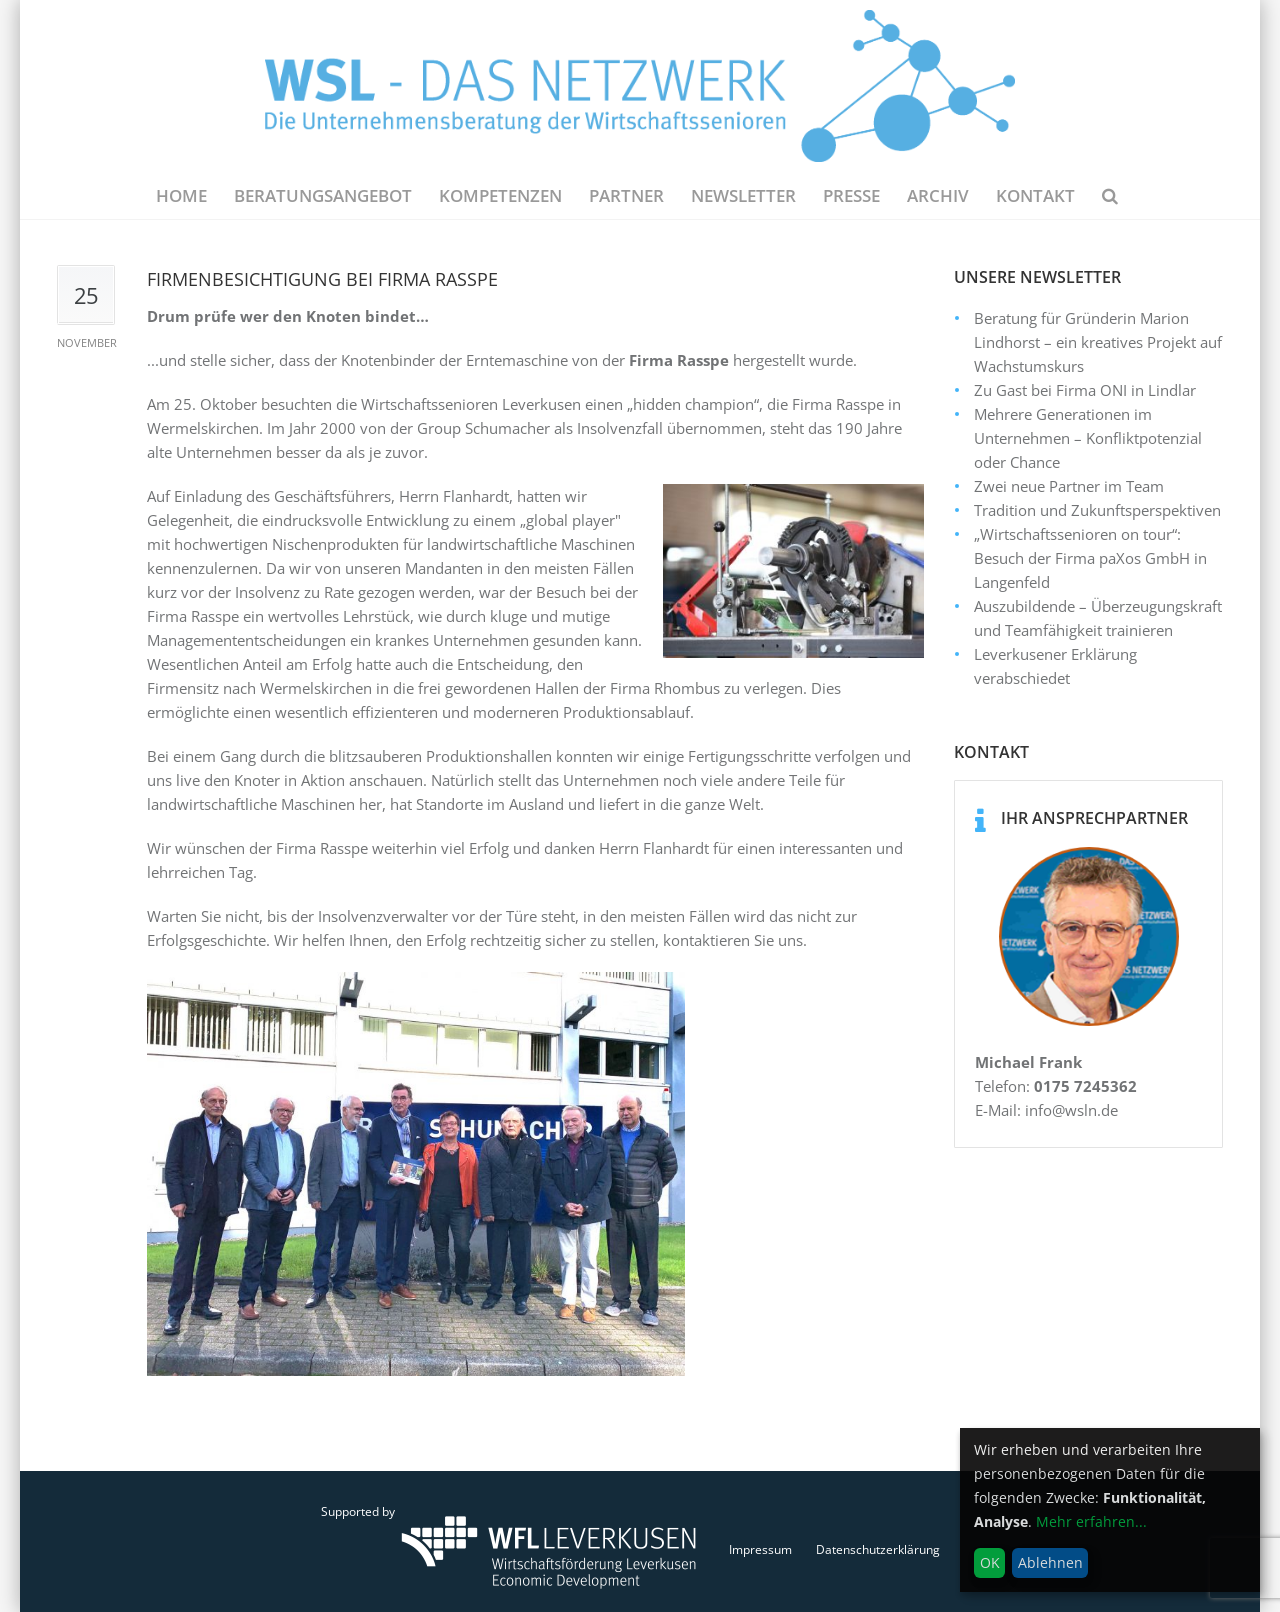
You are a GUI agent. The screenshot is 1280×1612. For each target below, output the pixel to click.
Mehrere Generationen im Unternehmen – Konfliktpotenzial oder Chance (1088, 438)
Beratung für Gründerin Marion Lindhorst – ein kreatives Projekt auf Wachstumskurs (1098, 342)
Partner (626, 195)
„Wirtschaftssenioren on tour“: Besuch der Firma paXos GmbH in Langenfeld (1090, 558)
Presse (851, 195)
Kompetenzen (500, 195)
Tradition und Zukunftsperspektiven (1097, 510)
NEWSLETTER (743, 195)
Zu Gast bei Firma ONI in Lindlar (1085, 390)
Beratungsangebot (323, 195)
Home (181, 195)
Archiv (938, 195)
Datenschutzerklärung (878, 1549)
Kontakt (1035, 195)
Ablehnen (1050, 1562)
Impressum (760, 1549)
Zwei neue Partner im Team (1069, 486)
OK (990, 1562)
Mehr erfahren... (1091, 1521)
